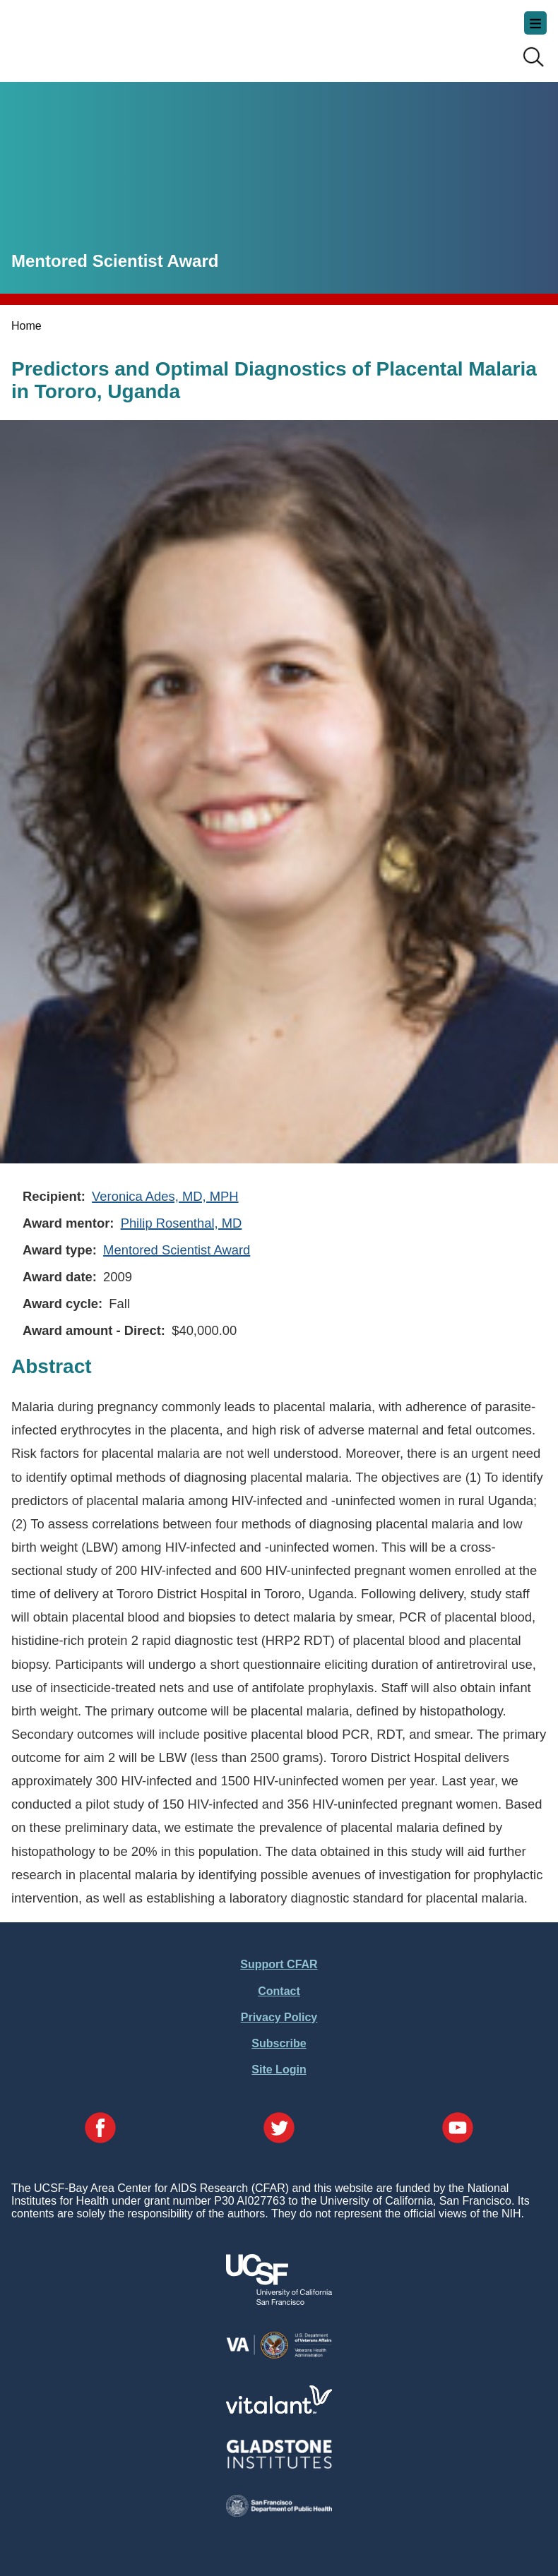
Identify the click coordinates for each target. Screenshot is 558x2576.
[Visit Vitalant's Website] (279, 2410)
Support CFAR (278, 1964)
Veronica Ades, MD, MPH (165, 1196)
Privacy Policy (279, 2017)
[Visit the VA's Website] (279, 2356)
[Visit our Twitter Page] (279, 2129)
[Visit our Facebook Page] (100, 2129)
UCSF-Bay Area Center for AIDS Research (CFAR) (82, 35)
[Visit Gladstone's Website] (279, 2466)
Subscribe (278, 2043)
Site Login (278, 2069)
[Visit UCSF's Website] (279, 2301)
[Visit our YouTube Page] (457, 2129)
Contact (279, 1991)
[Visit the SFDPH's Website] (279, 2513)
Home (26, 326)
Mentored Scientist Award (176, 1249)
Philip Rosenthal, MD (181, 1223)
